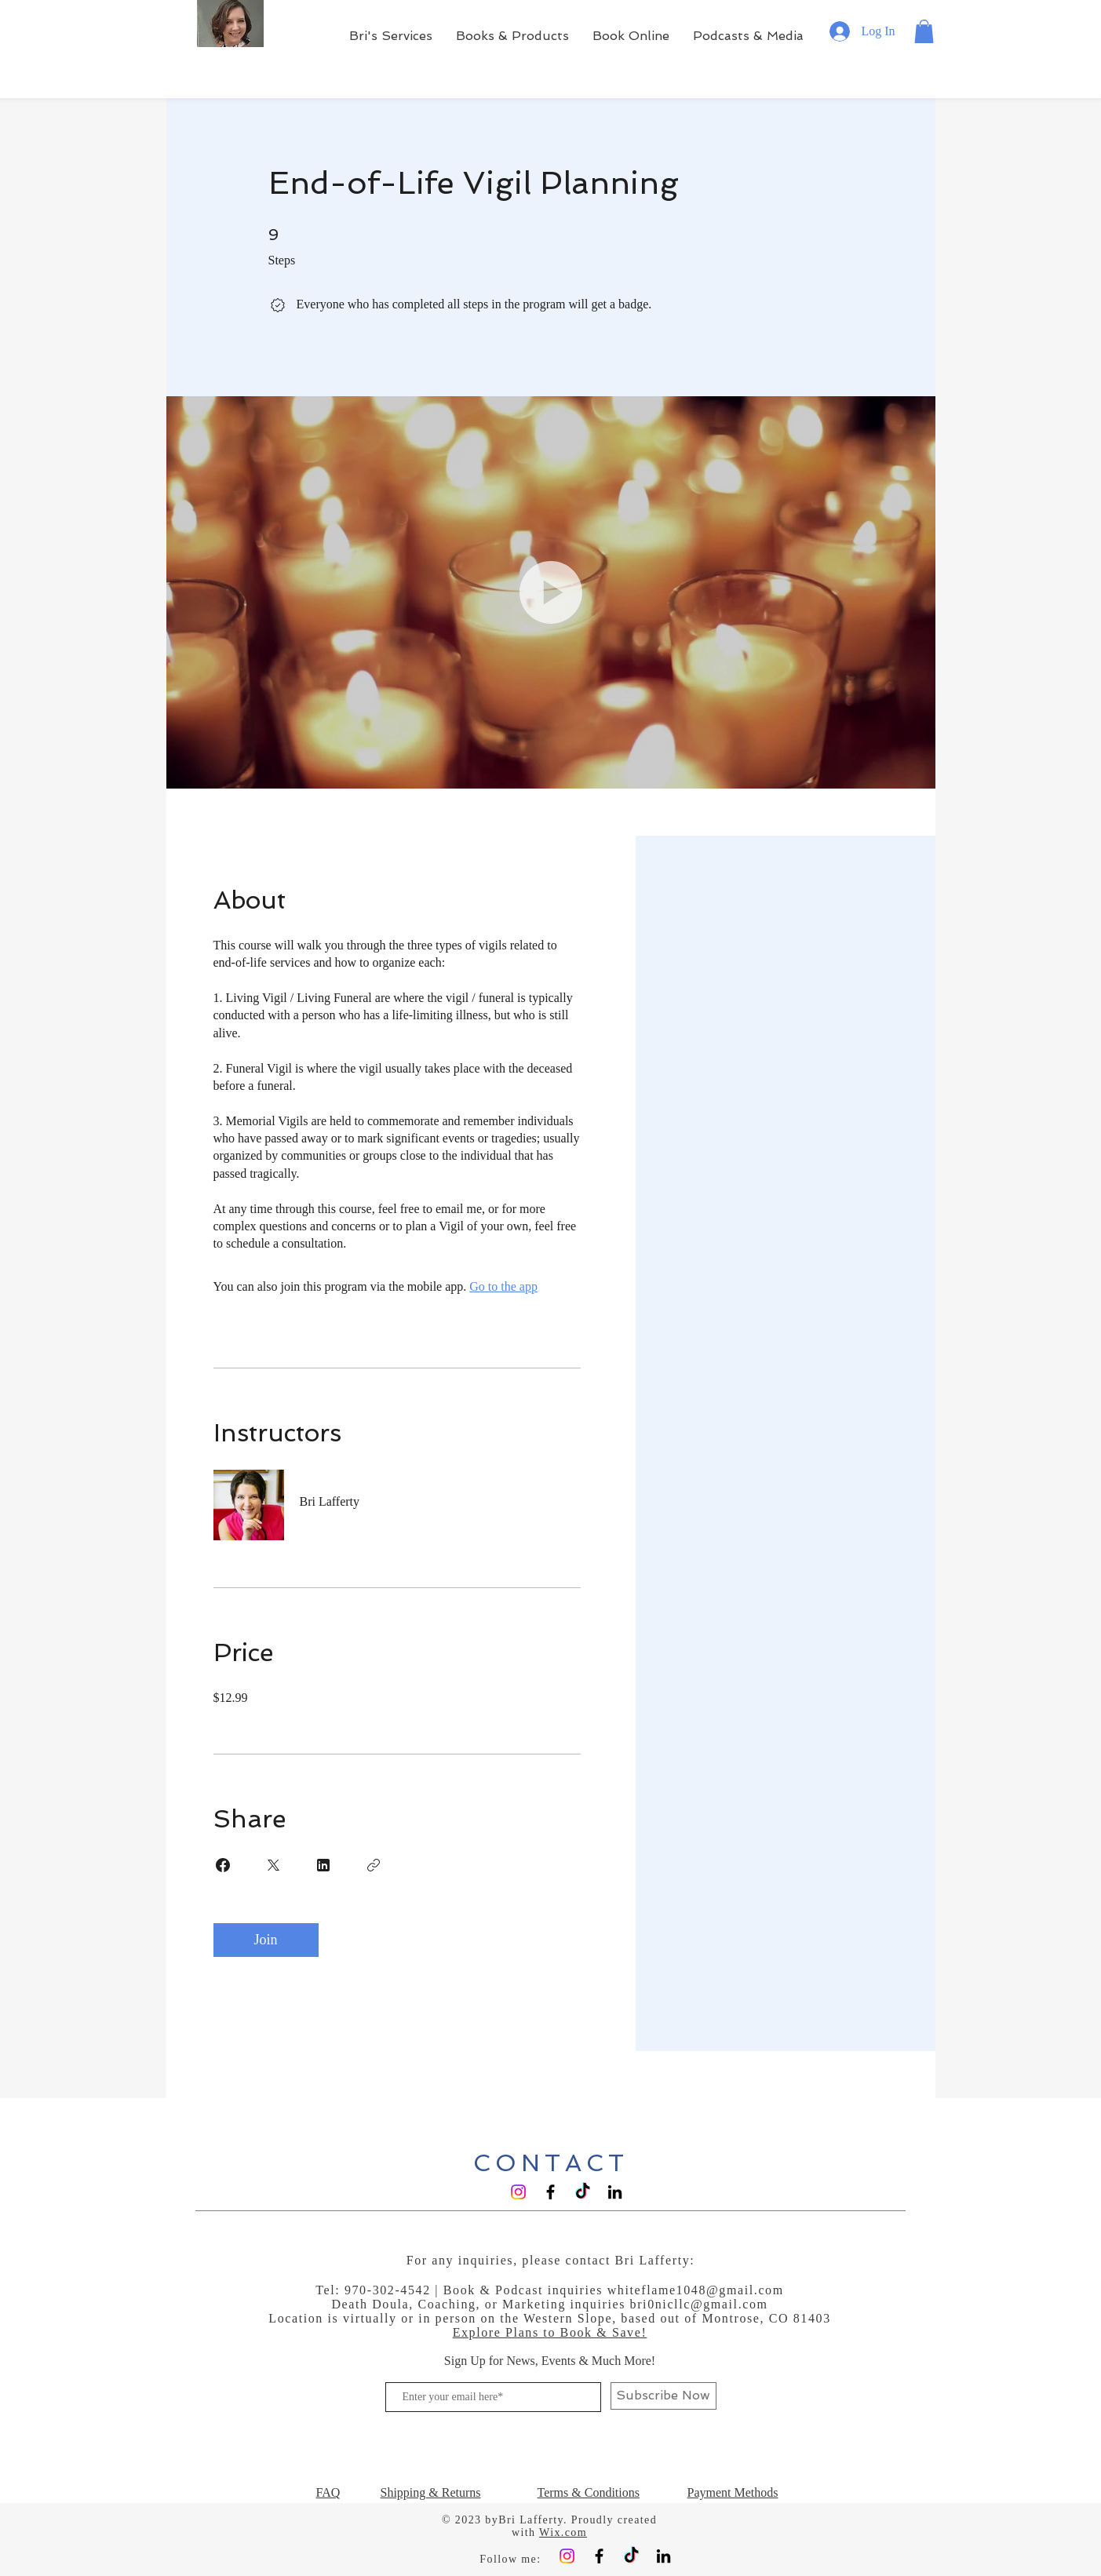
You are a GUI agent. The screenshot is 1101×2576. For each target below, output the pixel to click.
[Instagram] (518, 2192)
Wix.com (563, 2532)
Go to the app (503, 1286)
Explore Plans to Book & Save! (550, 2332)
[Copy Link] (373, 1865)
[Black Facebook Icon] (550, 2192)
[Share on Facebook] (222, 1865)
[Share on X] (273, 1865)
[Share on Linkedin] (323, 1865)
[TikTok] (582, 2192)
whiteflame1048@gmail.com (695, 2290)
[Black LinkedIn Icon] (615, 2192)
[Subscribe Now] (663, 2396)
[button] (924, 31)
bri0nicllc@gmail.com (699, 2304)
